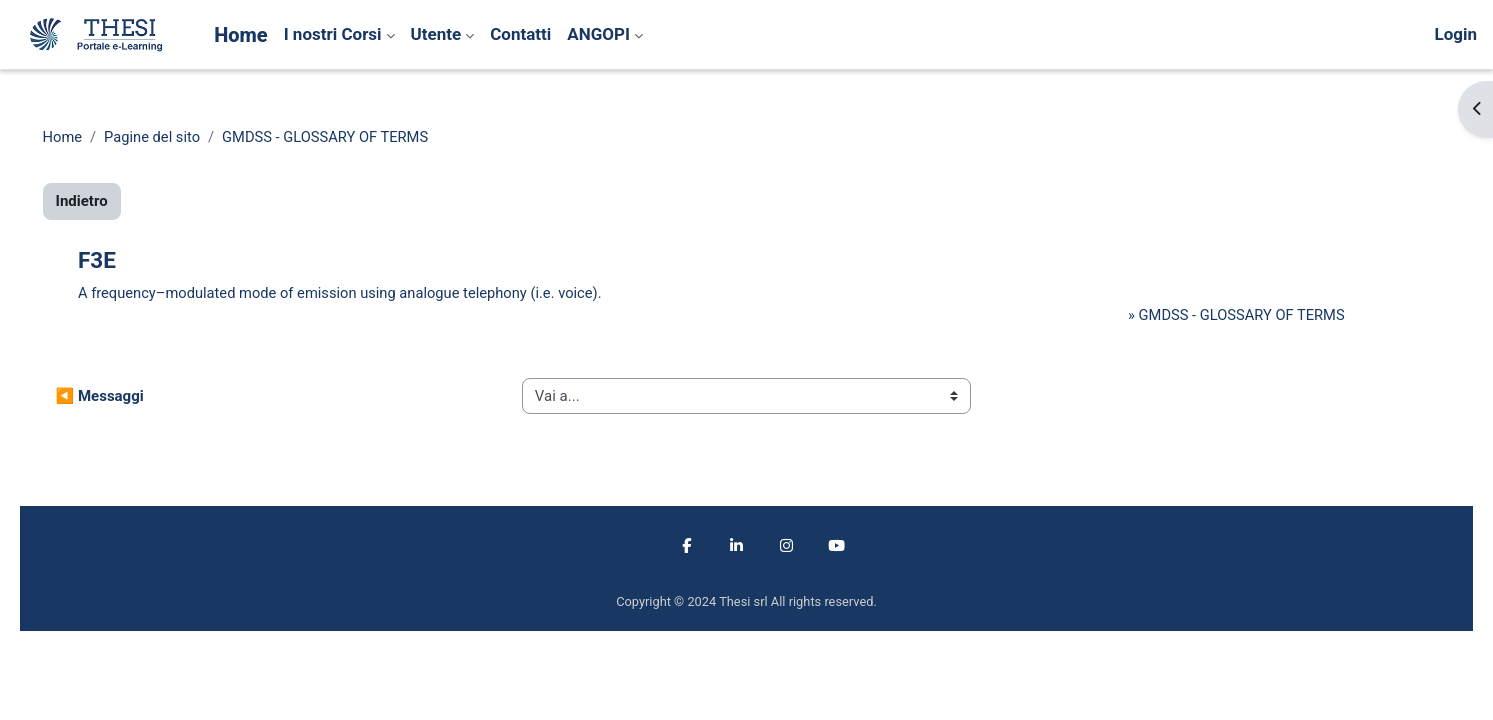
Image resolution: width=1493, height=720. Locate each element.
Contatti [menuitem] (520, 34)
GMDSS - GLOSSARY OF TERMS (359, 137)
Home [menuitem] (241, 35)
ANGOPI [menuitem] (598, 34)
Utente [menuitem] (436, 34)
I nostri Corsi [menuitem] (333, 34)
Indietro (110, 202)
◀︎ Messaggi (128, 397)
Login (1455, 34)
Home (91, 137)
